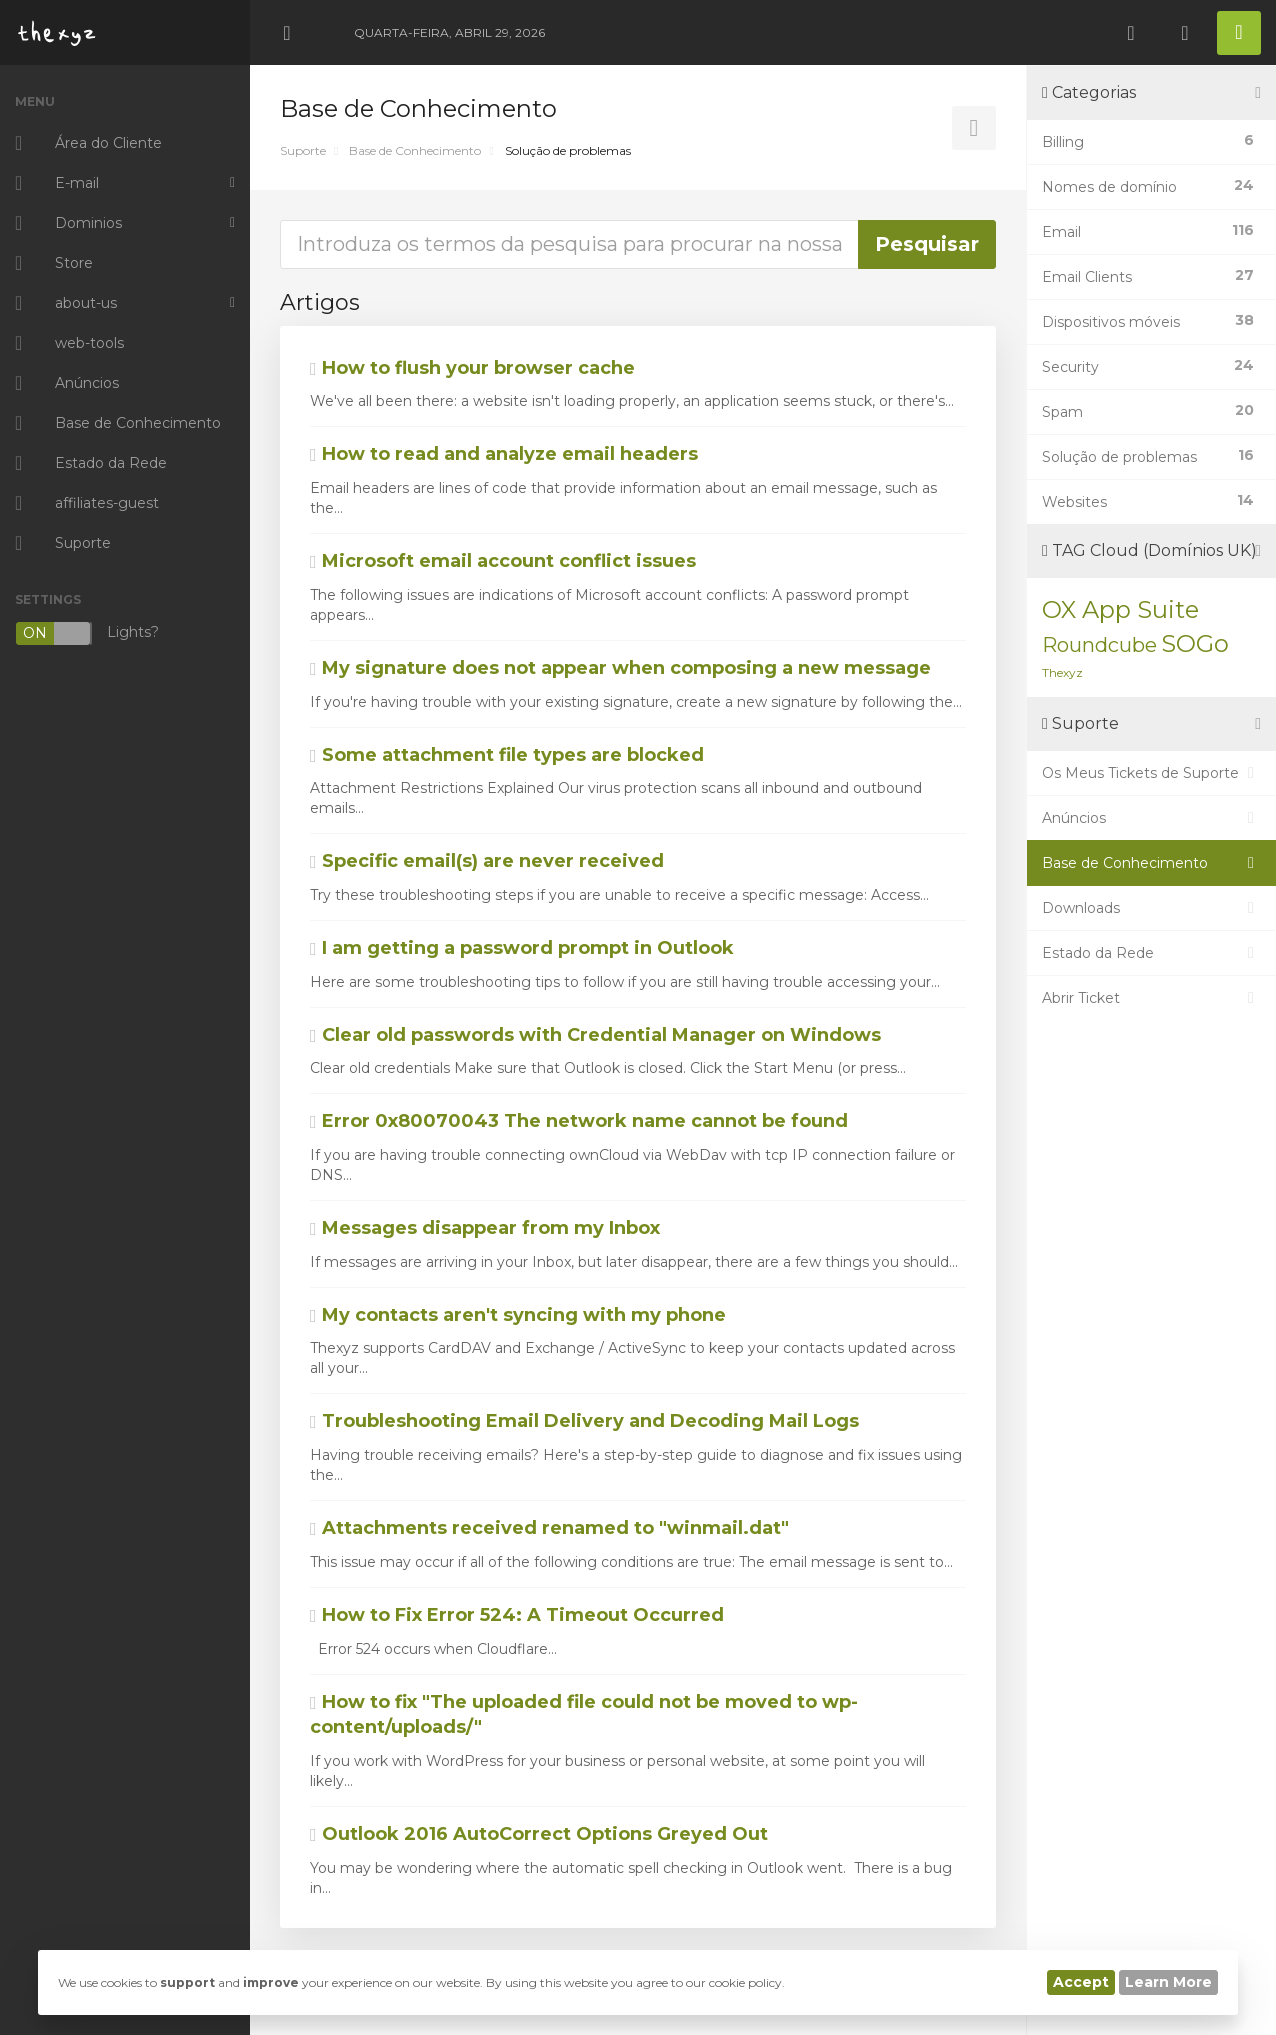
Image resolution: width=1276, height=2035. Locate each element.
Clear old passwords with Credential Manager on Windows (595, 1035)
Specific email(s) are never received (487, 861)
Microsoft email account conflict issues (503, 561)
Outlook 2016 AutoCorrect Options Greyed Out (539, 1834)
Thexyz (1062, 672)
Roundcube (1099, 645)
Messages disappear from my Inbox (485, 1228)
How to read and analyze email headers (504, 454)
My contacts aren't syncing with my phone (518, 1315)
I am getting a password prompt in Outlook (522, 948)
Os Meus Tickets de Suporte (1151, 773)
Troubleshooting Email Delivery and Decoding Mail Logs (584, 1421)
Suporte (303, 150)
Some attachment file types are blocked (507, 755)
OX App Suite (1120, 609)
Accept (1081, 1982)
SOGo (1195, 643)
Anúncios (1151, 818)
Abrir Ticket (1151, 998)
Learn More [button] (1168, 1982)
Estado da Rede (1151, 953)
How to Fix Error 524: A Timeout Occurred (517, 1615)
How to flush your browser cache (472, 368)
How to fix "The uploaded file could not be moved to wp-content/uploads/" (584, 1715)
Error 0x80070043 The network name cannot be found (579, 1121)
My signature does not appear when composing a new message (620, 668)
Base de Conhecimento (415, 150)
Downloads (1151, 908)
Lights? (87, 633)
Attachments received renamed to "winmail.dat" (549, 1528)
